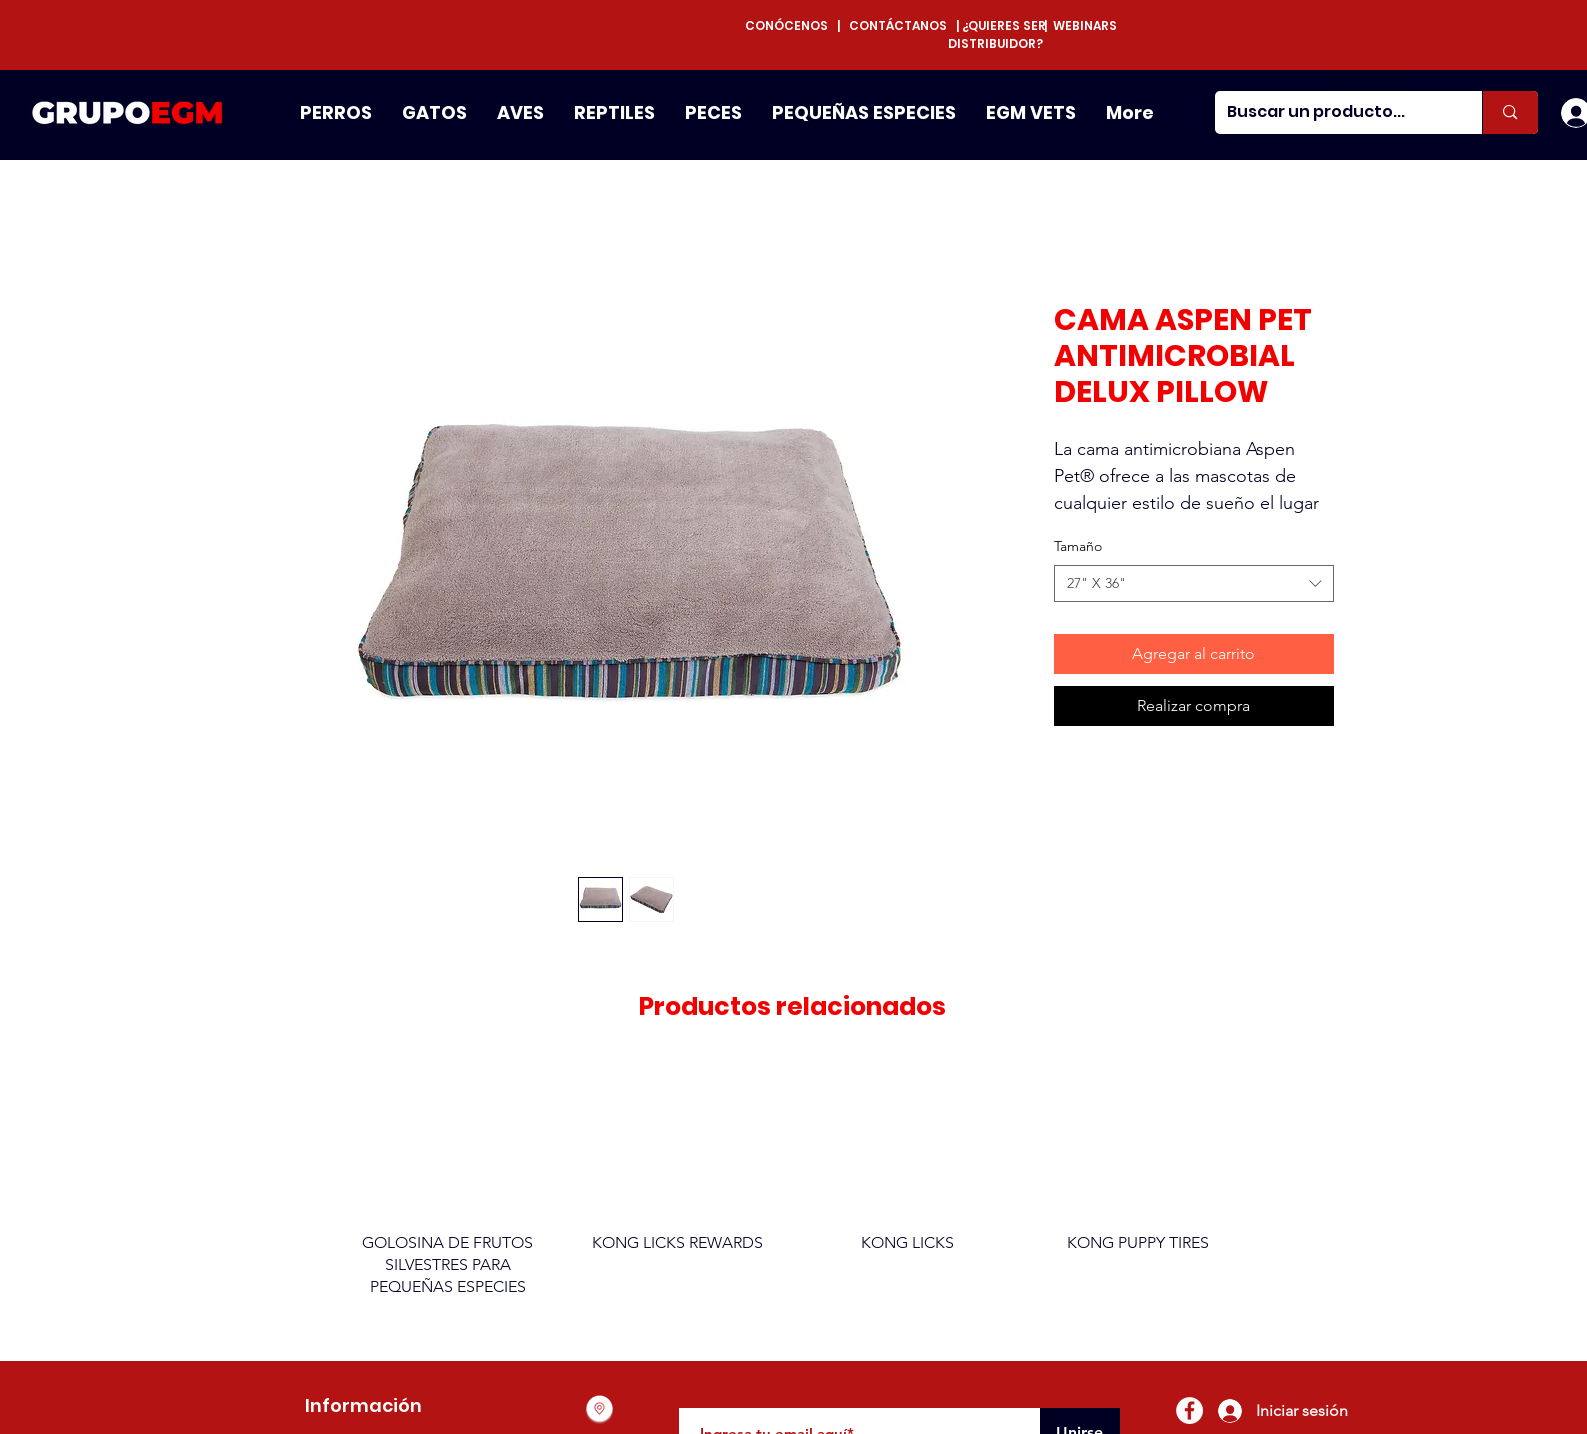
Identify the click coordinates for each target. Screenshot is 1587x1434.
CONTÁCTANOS (898, 25)
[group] (793, 1189)
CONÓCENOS (791, 25)
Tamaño (1078, 546)
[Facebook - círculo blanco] (1189, 1410)
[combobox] (1194, 584)
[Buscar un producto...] (1334, 112)
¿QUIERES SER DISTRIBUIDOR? (997, 34)
